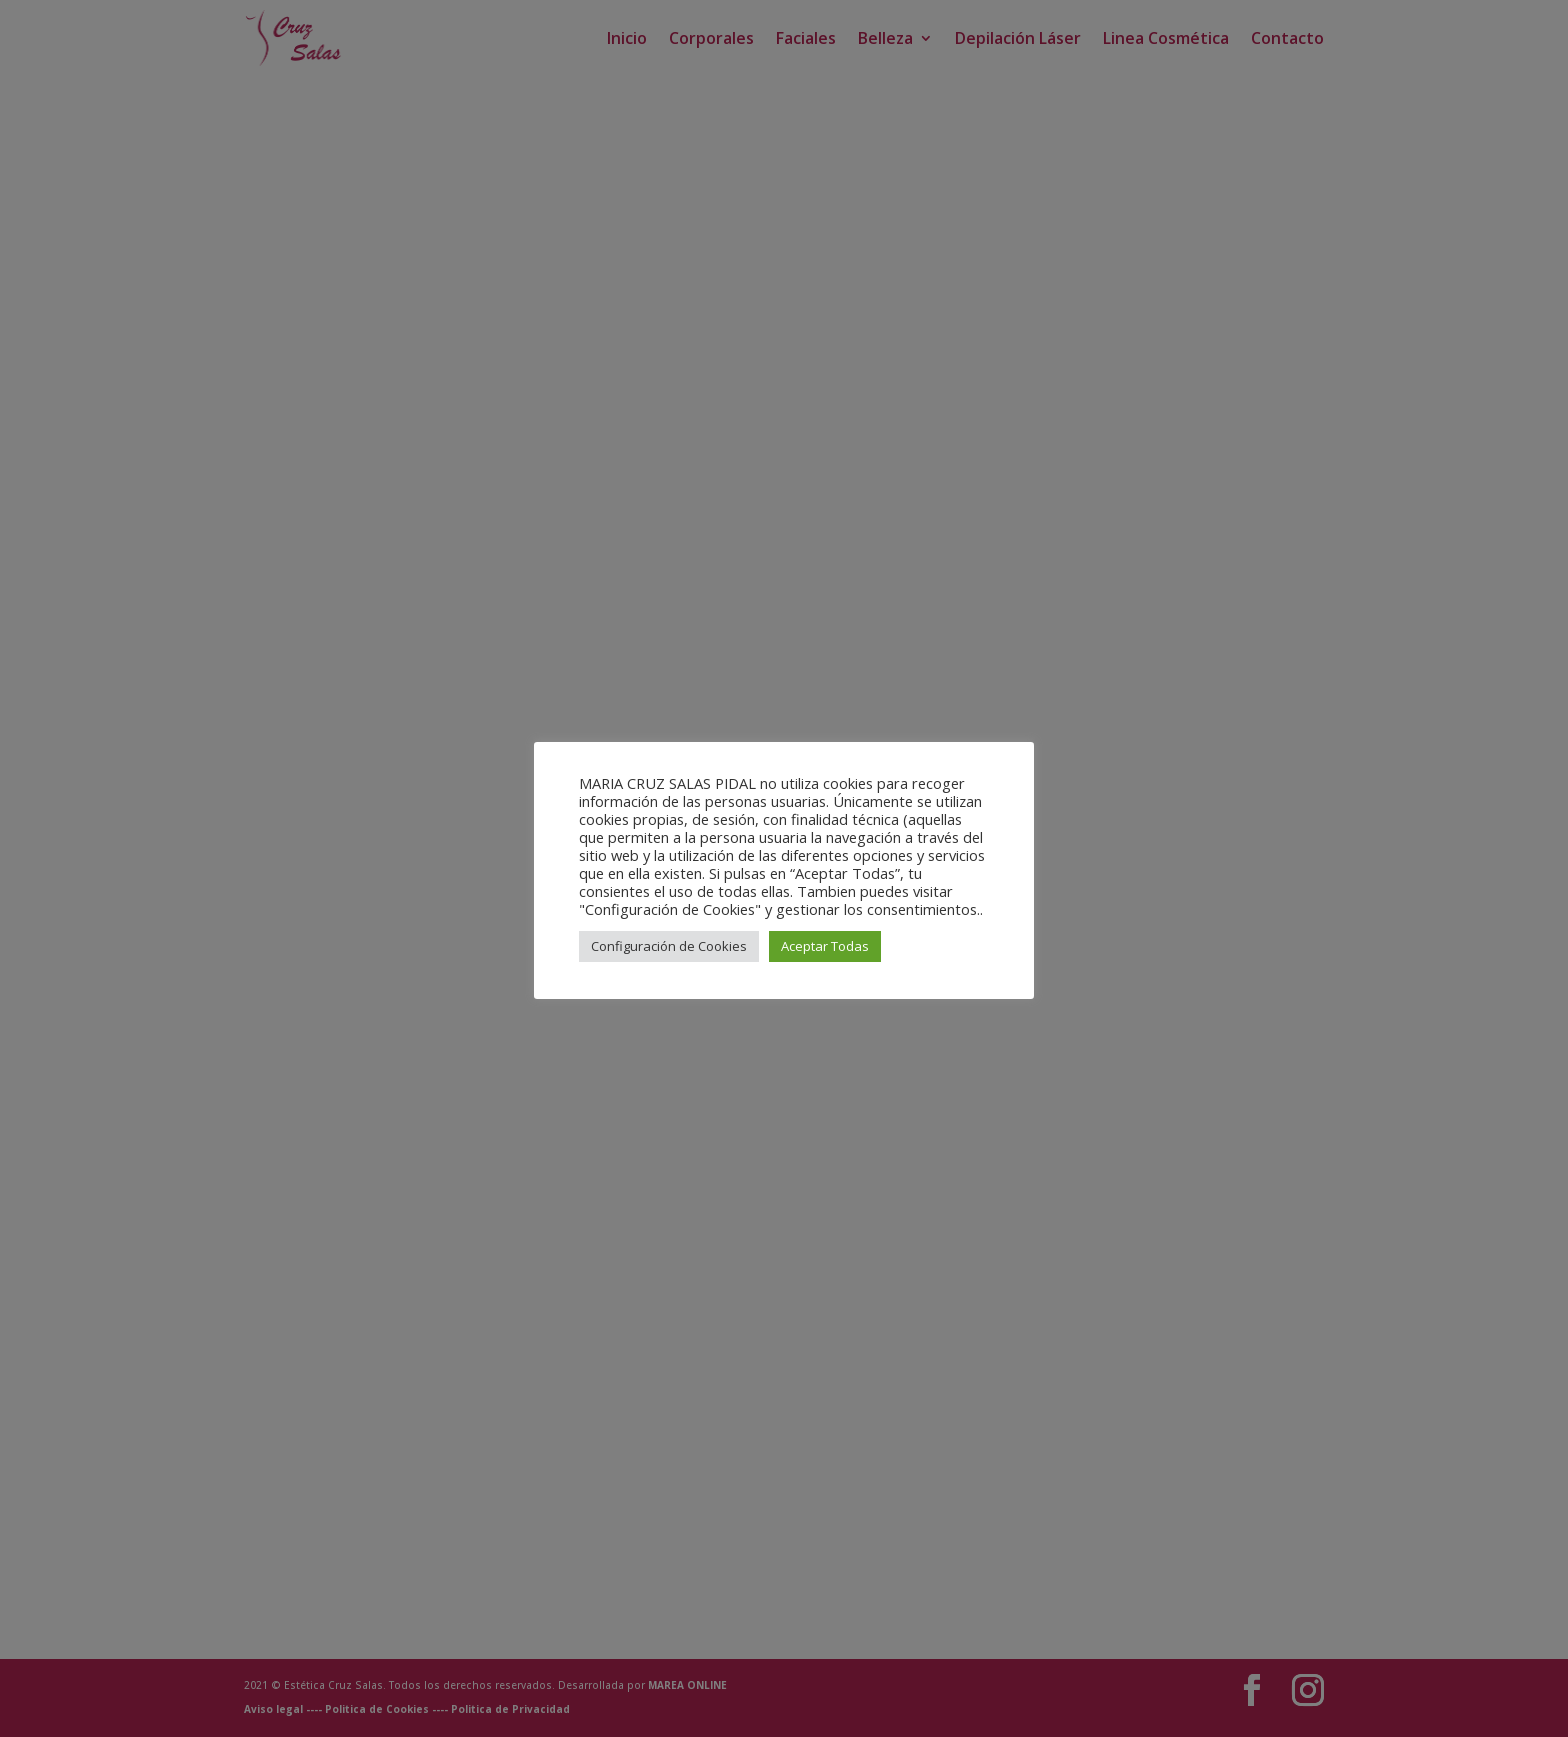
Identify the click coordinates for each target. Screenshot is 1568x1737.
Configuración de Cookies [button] (669, 946)
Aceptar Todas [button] (825, 946)
